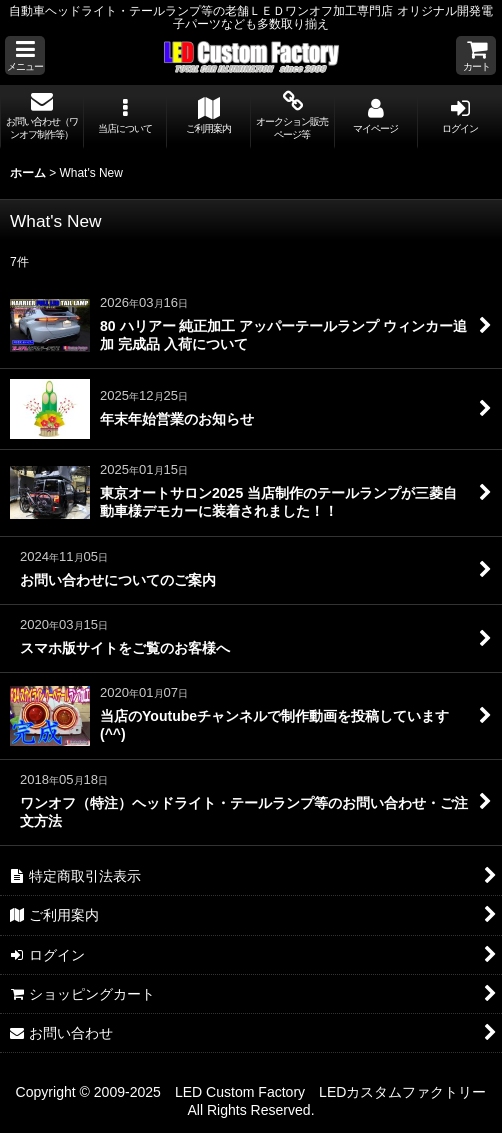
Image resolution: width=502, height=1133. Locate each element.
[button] (25, 55)
